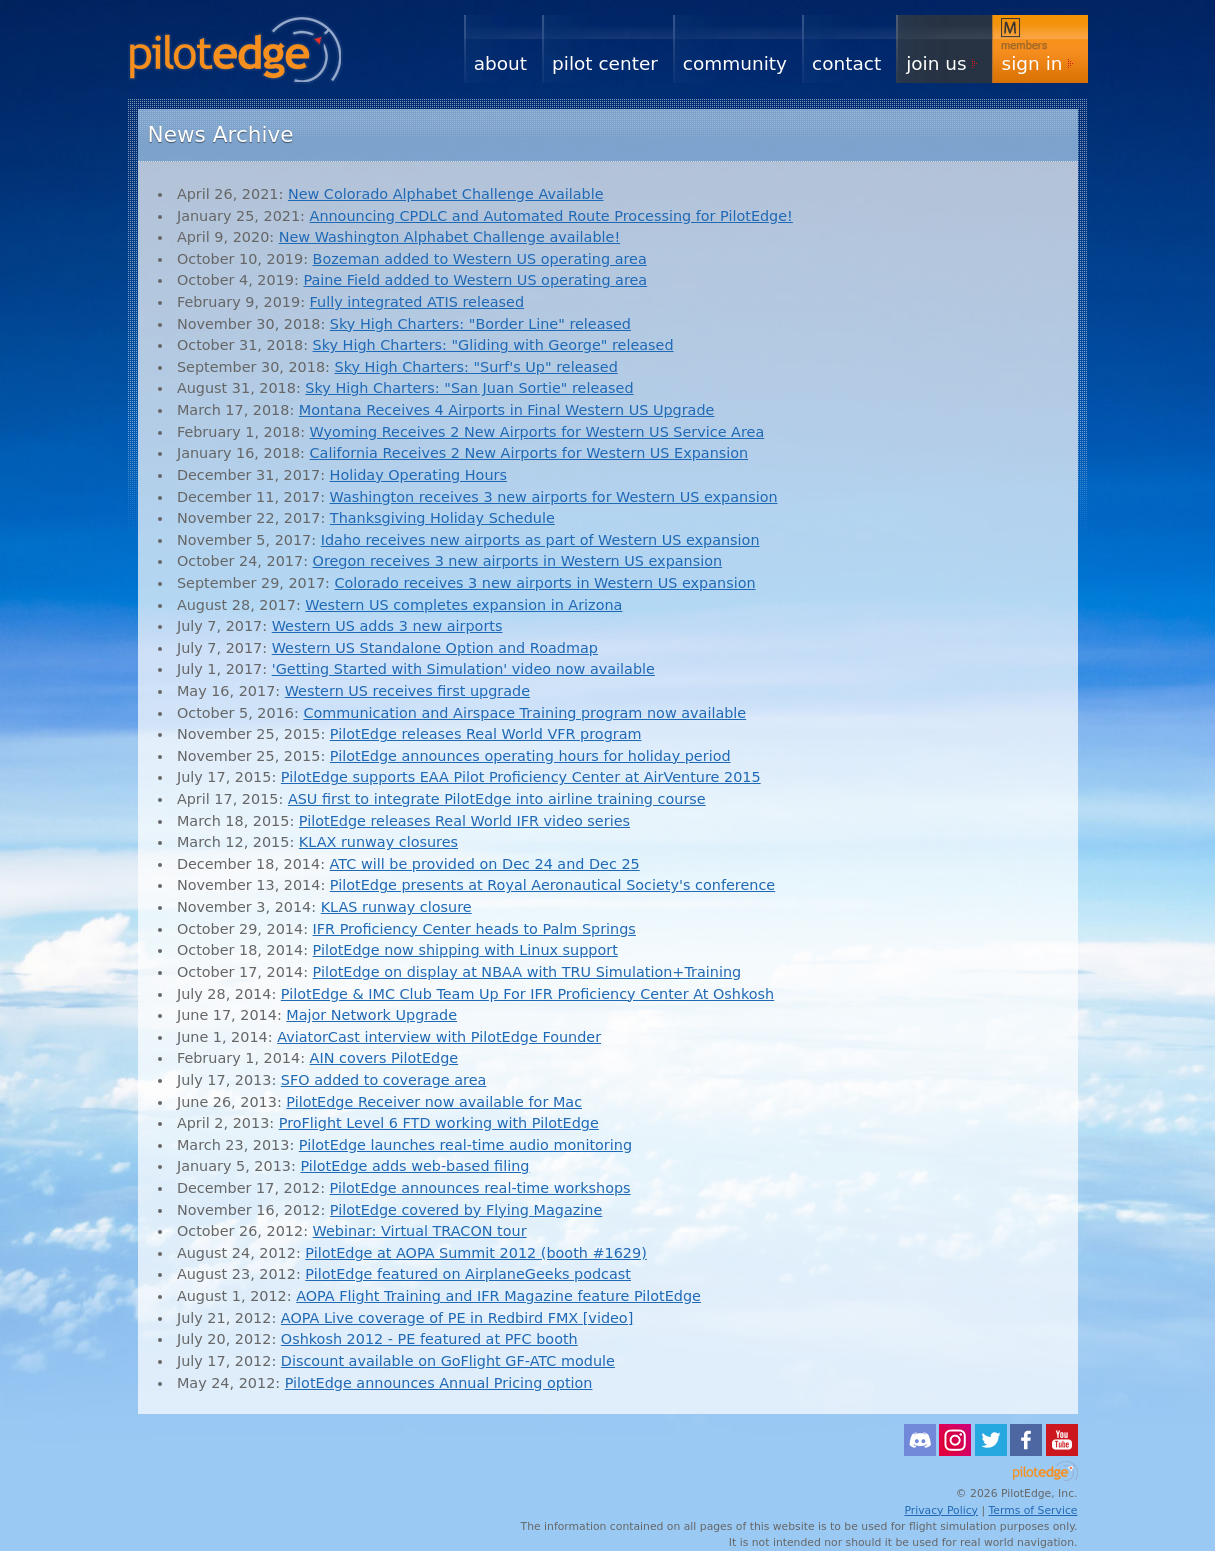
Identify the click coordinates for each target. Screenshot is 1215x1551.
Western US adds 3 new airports (387, 626)
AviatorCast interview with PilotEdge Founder (439, 1037)
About (500, 63)
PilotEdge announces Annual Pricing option (439, 1383)
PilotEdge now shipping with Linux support (465, 950)
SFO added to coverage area (383, 1080)
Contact (846, 63)
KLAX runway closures (378, 842)
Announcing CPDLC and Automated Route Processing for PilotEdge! (551, 216)
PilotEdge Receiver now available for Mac (434, 1102)
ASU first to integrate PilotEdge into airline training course (497, 799)
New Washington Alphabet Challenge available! (449, 237)
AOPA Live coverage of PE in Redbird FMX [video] (457, 1318)
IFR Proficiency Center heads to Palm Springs (474, 929)
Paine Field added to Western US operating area (475, 280)
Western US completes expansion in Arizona (463, 605)
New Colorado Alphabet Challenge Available (446, 194)
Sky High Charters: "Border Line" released (480, 324)
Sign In (1032, 63)
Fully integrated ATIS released (417, 302)
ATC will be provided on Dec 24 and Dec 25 (485, 864)
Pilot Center (605, 63)
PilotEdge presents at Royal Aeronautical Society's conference (552, 885)
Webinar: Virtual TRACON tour (420, 1231)
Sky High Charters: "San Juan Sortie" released (469, 388)
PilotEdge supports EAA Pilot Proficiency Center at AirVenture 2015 (521, 777)
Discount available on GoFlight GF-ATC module (448, 1361)
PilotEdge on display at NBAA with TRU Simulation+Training (527, 972)
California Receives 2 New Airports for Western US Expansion (529, 453)
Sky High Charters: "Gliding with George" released (493, 345)
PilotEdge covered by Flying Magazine (466, 1210)
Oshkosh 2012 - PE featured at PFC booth (429, 1339)
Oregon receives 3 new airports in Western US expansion (518, 561)
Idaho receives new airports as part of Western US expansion (540, 540)
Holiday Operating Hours (418, 475)
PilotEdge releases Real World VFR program (486, 734)
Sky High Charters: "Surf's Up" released (476, 367)
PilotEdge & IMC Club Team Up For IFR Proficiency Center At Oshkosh (527, 994)
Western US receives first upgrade (407, 691)
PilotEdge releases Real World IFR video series (464, 821)
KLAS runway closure (396, 907)
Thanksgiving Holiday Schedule (442, 518)
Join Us (936, 63)
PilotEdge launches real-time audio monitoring (465, 1145)
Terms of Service (1033, 1510)
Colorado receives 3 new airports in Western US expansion (545, 583)
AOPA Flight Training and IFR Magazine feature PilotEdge (498, 1296)
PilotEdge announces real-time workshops (480, 1188)
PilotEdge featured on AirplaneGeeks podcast (468, 1274)
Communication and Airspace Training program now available (524, 713)
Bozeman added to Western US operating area (480, 259)
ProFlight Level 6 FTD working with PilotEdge (439, 1123)
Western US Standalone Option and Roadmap (435, 648)
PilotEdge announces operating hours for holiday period (530, 756)
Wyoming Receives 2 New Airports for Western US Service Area (537, 432)
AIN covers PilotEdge (384, 1058)
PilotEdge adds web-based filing (414, 1166)
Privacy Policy (941, 1510)
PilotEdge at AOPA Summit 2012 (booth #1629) (475, 1253)
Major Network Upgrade (371, 1015)
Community (735, 63)
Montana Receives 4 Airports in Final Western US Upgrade (507, 410)
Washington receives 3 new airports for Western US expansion (554, 497)
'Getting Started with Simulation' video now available (463, 669)
